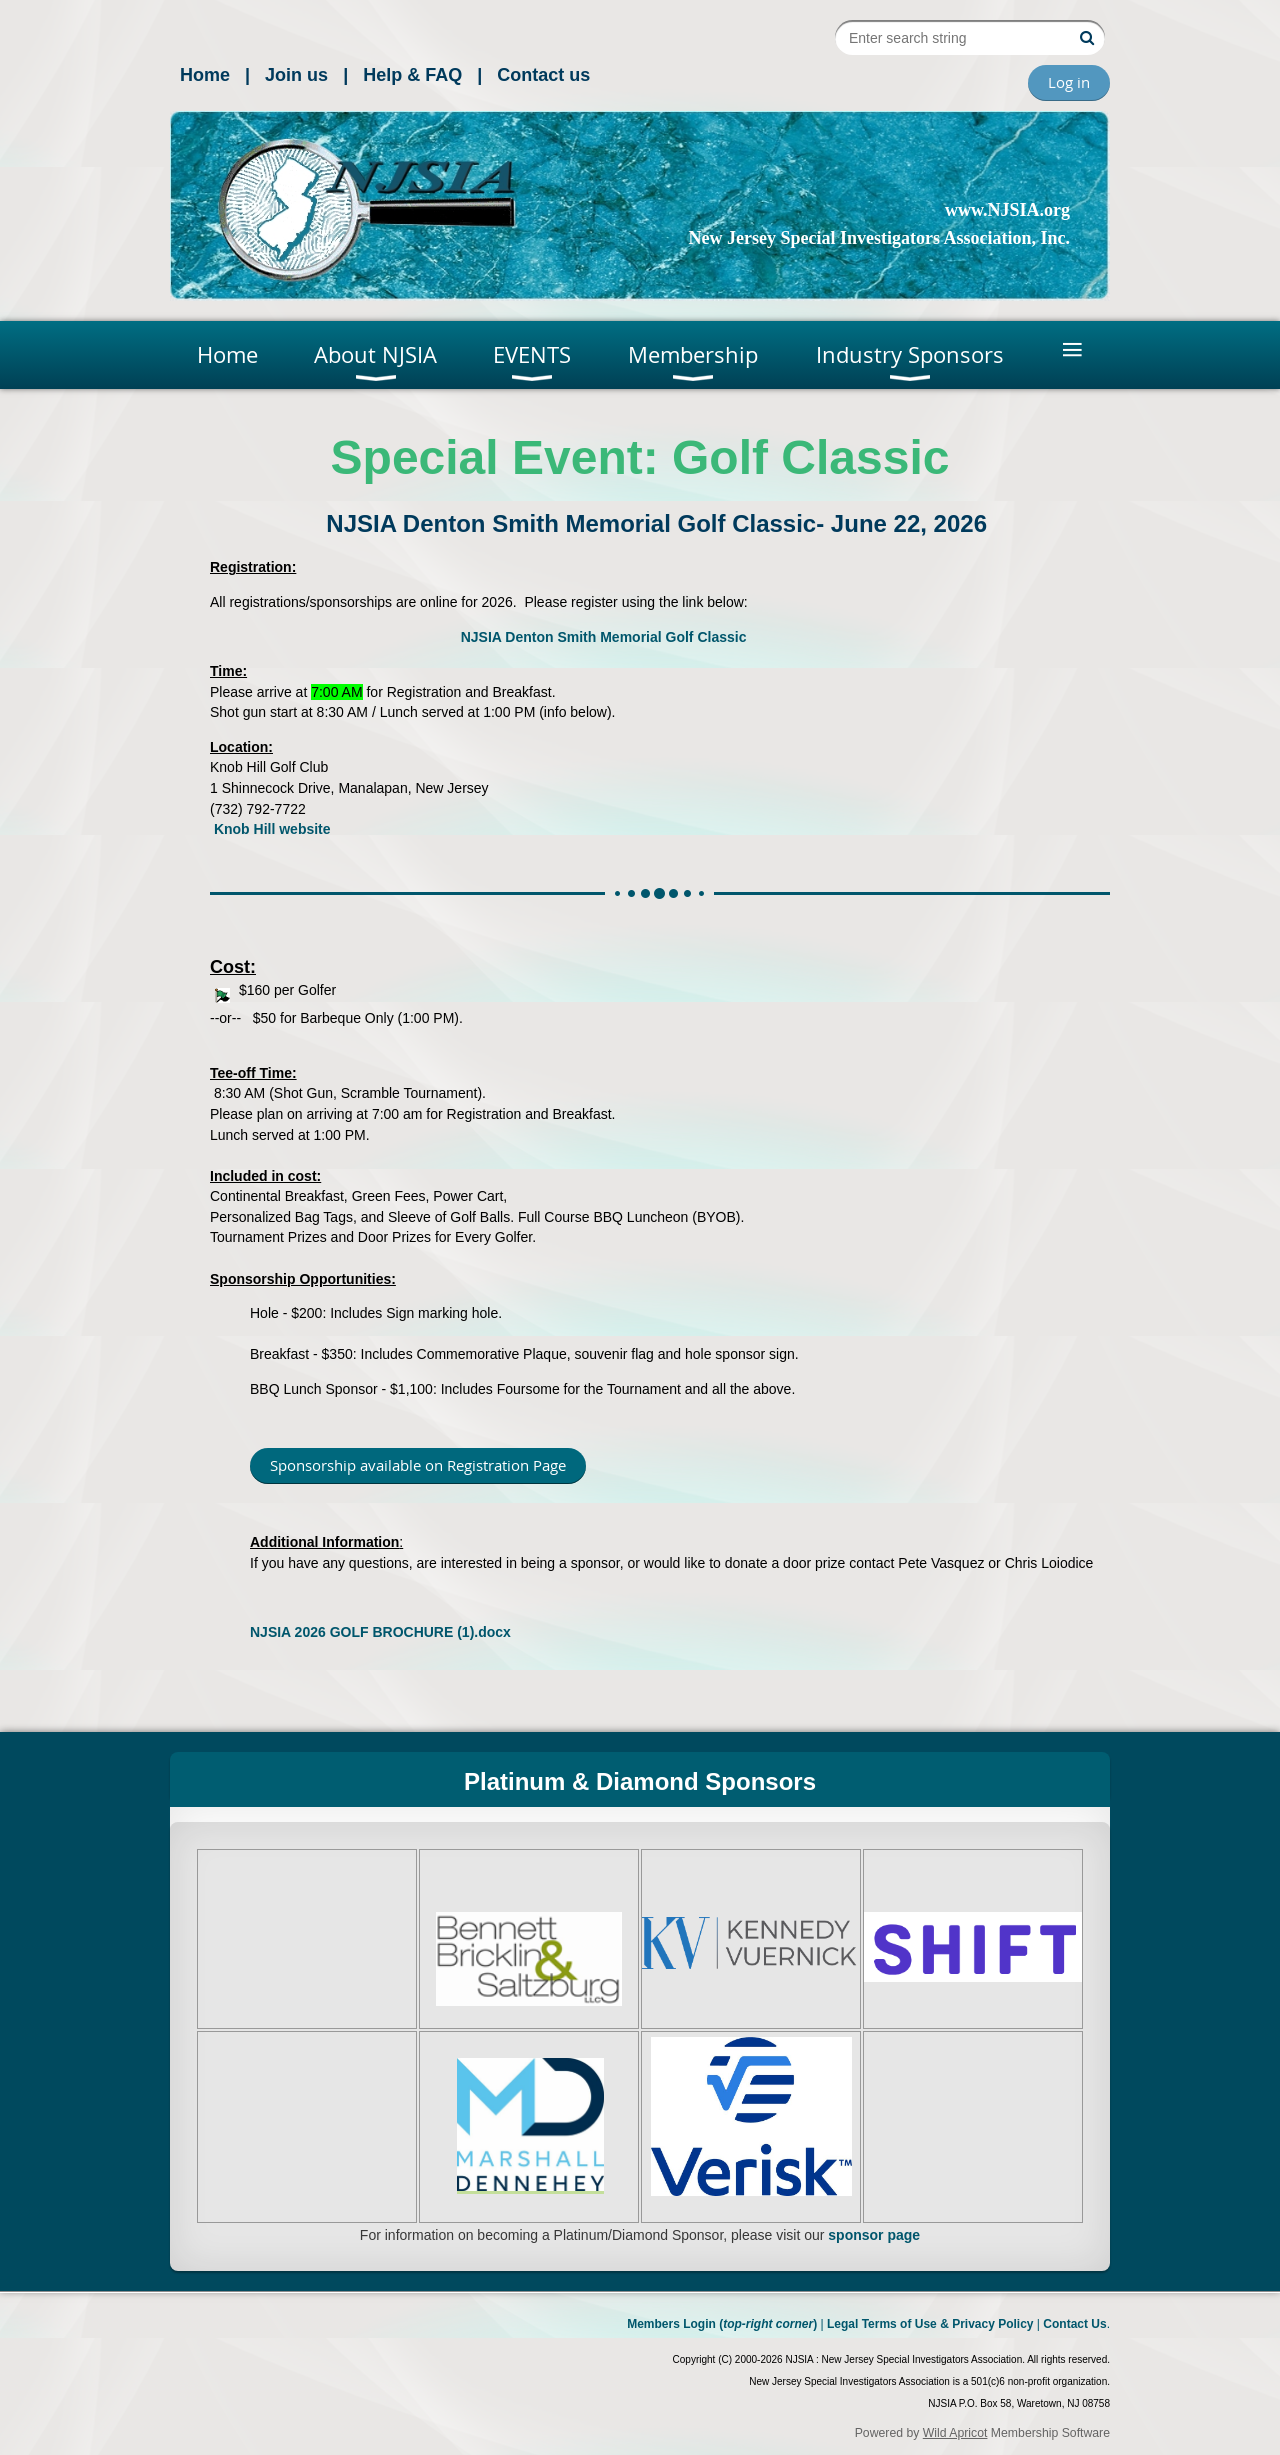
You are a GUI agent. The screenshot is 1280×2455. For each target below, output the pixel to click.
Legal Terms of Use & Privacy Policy (930, 2324)
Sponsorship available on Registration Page (418, 1465)
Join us (296, 75)
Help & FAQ (412, 75)
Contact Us (1074, 2324)
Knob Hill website (272, 829)
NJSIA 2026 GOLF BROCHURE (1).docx (380, 1632)
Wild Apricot (955, 2433)
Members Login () (722, 2324)
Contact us (543, 75)
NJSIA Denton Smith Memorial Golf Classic (604, 637)
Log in (1069, 82)
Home (205, 75)
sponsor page (874, 2235)
